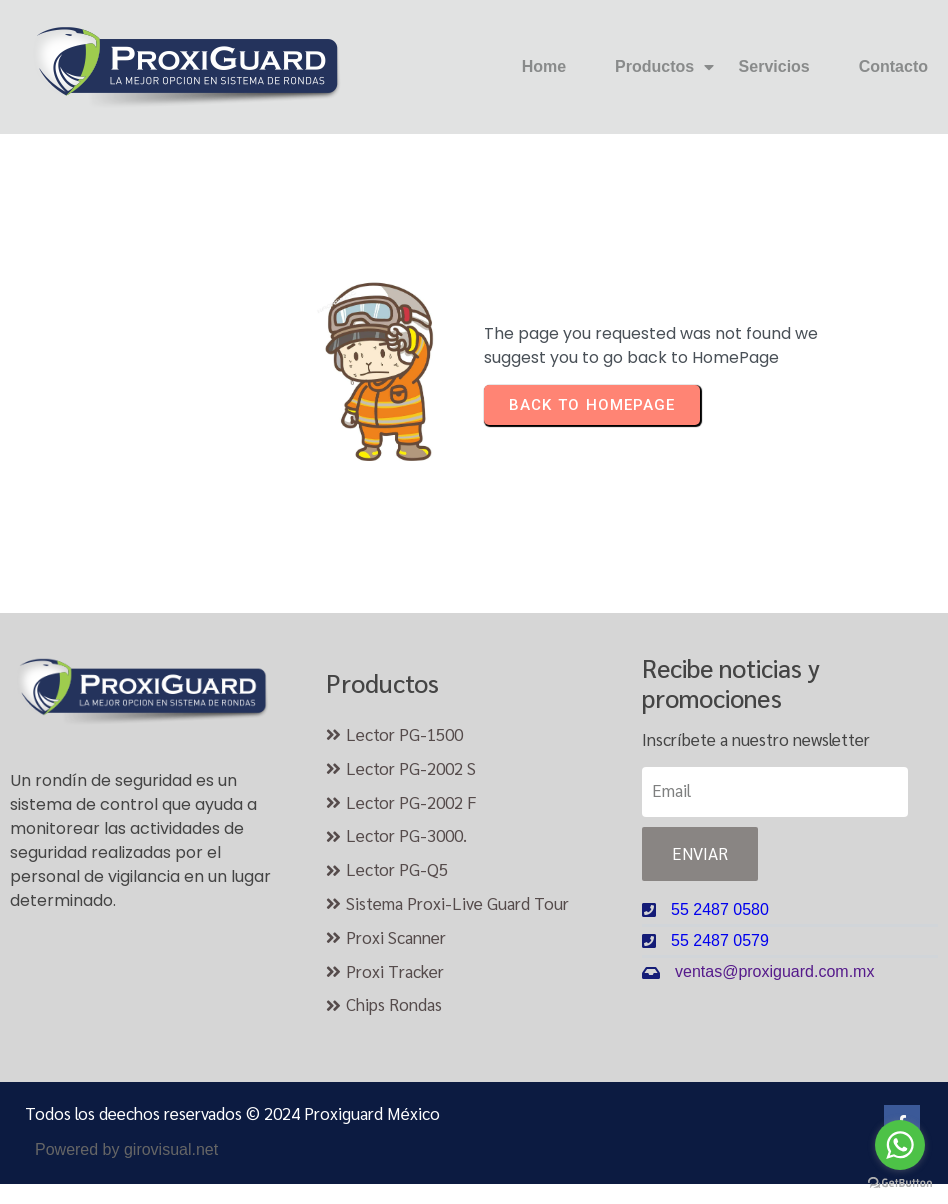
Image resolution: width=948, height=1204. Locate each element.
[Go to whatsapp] (900, 1145)
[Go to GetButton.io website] (900, 1183)
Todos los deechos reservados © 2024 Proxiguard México (232, 1113)
